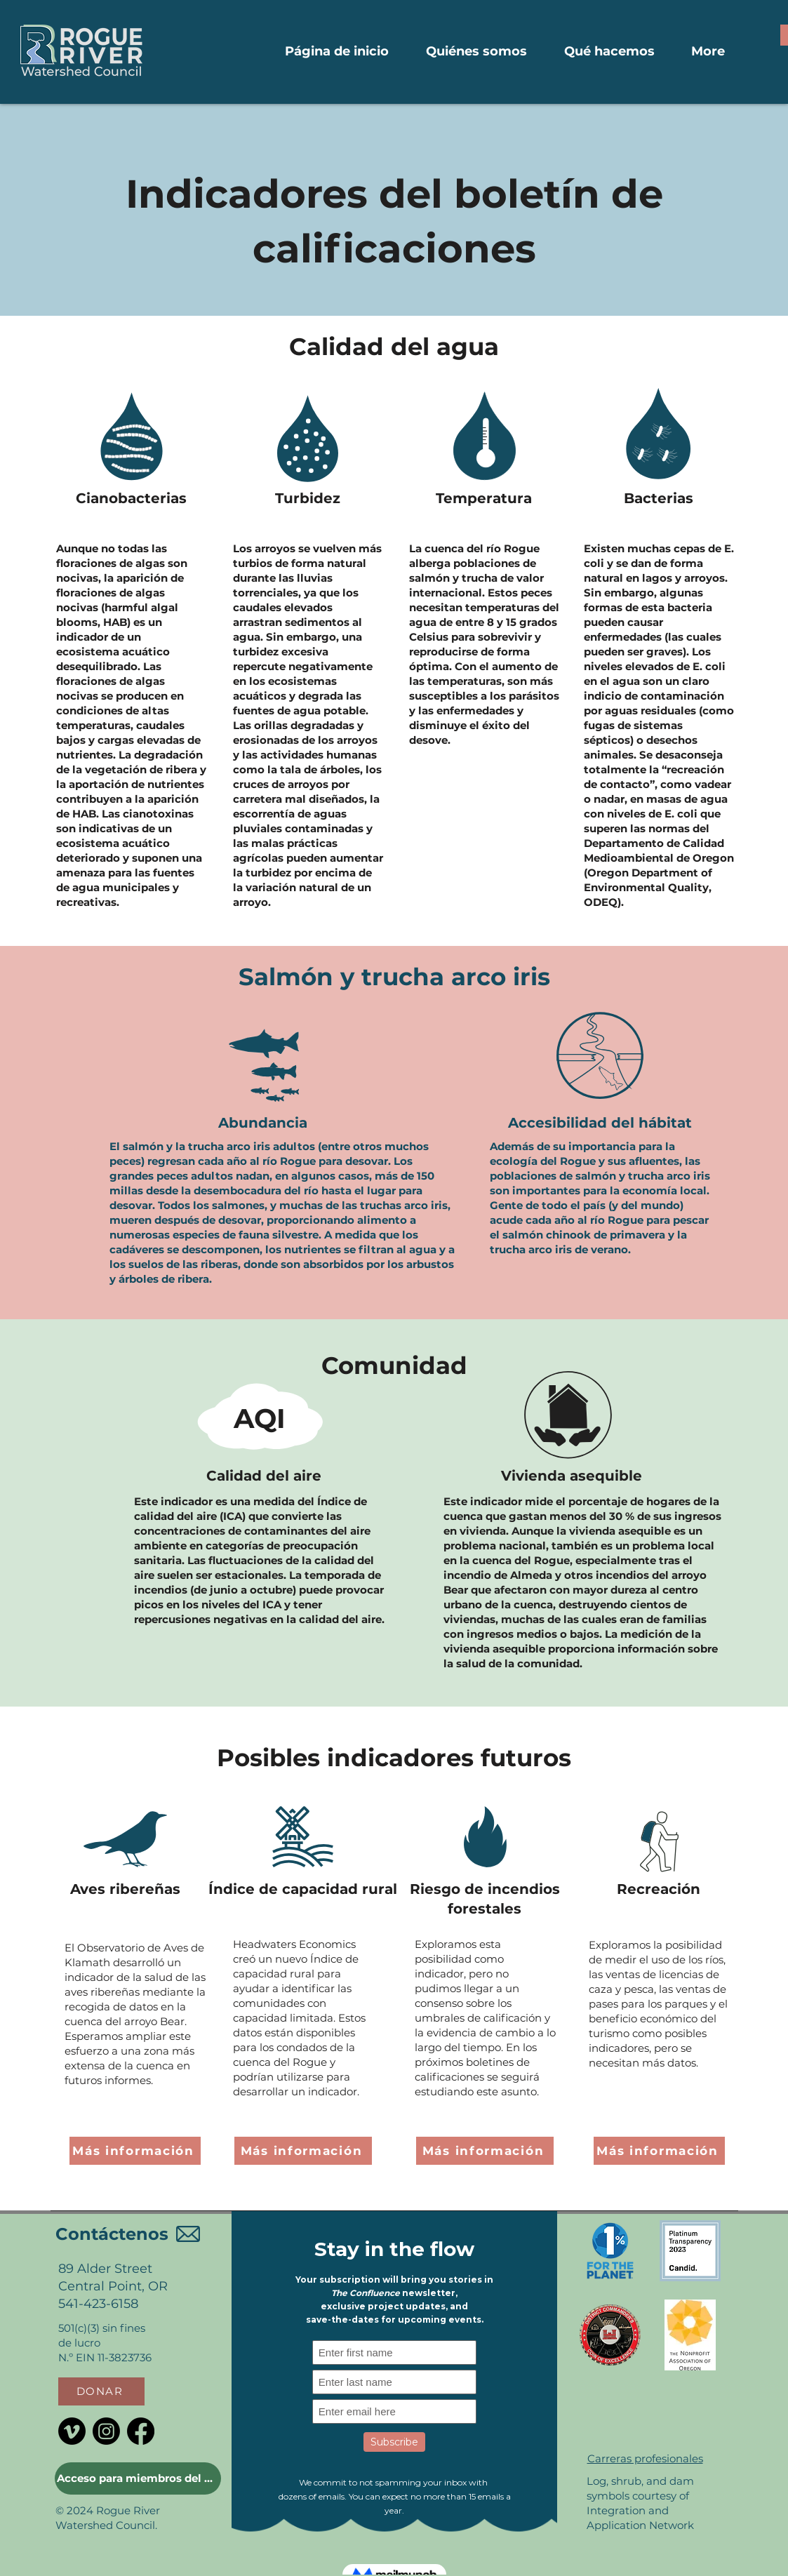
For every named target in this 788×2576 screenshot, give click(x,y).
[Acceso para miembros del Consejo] (138, 2478)
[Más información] (135, 2151)
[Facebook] (140, 2431)
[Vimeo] (72, 2431)
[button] (101, 2391)
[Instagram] (106, 2431)
